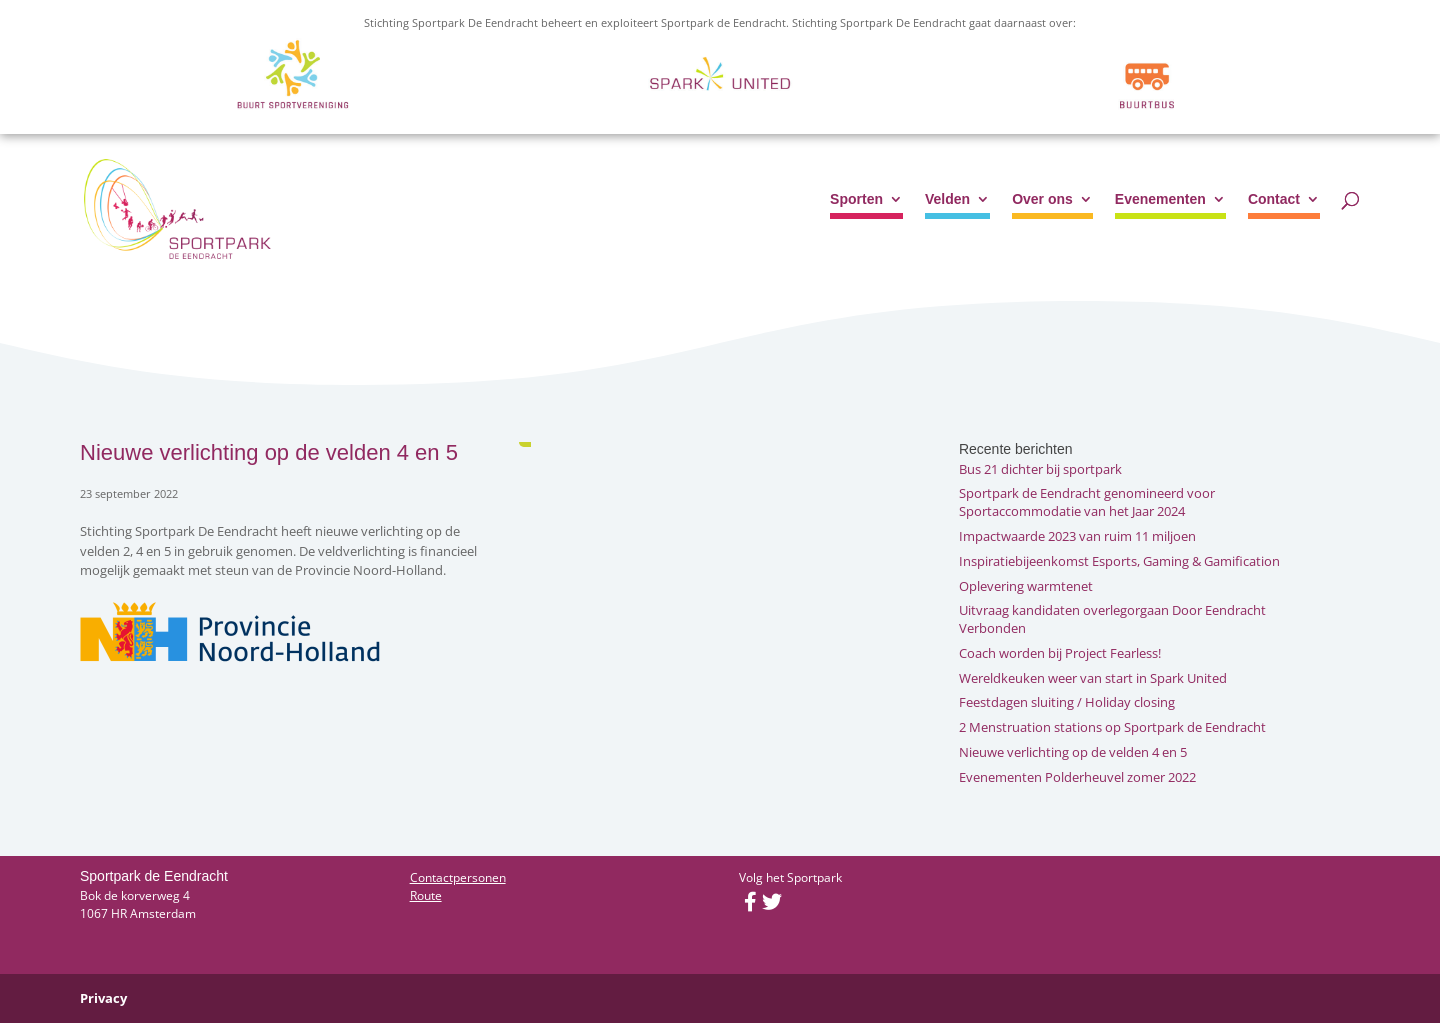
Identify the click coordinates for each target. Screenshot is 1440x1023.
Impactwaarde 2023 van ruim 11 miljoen (1077, 536)
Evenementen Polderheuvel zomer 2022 (1077, 777)
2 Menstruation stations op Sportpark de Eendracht (1112, 727)
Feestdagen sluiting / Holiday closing (1067, 702)
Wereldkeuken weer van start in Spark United (1093, 678)
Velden (947, 199)
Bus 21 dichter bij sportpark (1040, 469)
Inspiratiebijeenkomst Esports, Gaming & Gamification (1119, 561)
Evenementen (1160, 199)
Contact (1274, 199)
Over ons (1042, 199)
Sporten (856, 199)
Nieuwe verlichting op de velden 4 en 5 (1073, 752)
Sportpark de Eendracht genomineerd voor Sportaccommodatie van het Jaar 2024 (1087, 502)
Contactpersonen (458, 877)
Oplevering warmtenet (1026, 586)
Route (426, 895)
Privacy (103, 998)
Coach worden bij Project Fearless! (1060, 653)
